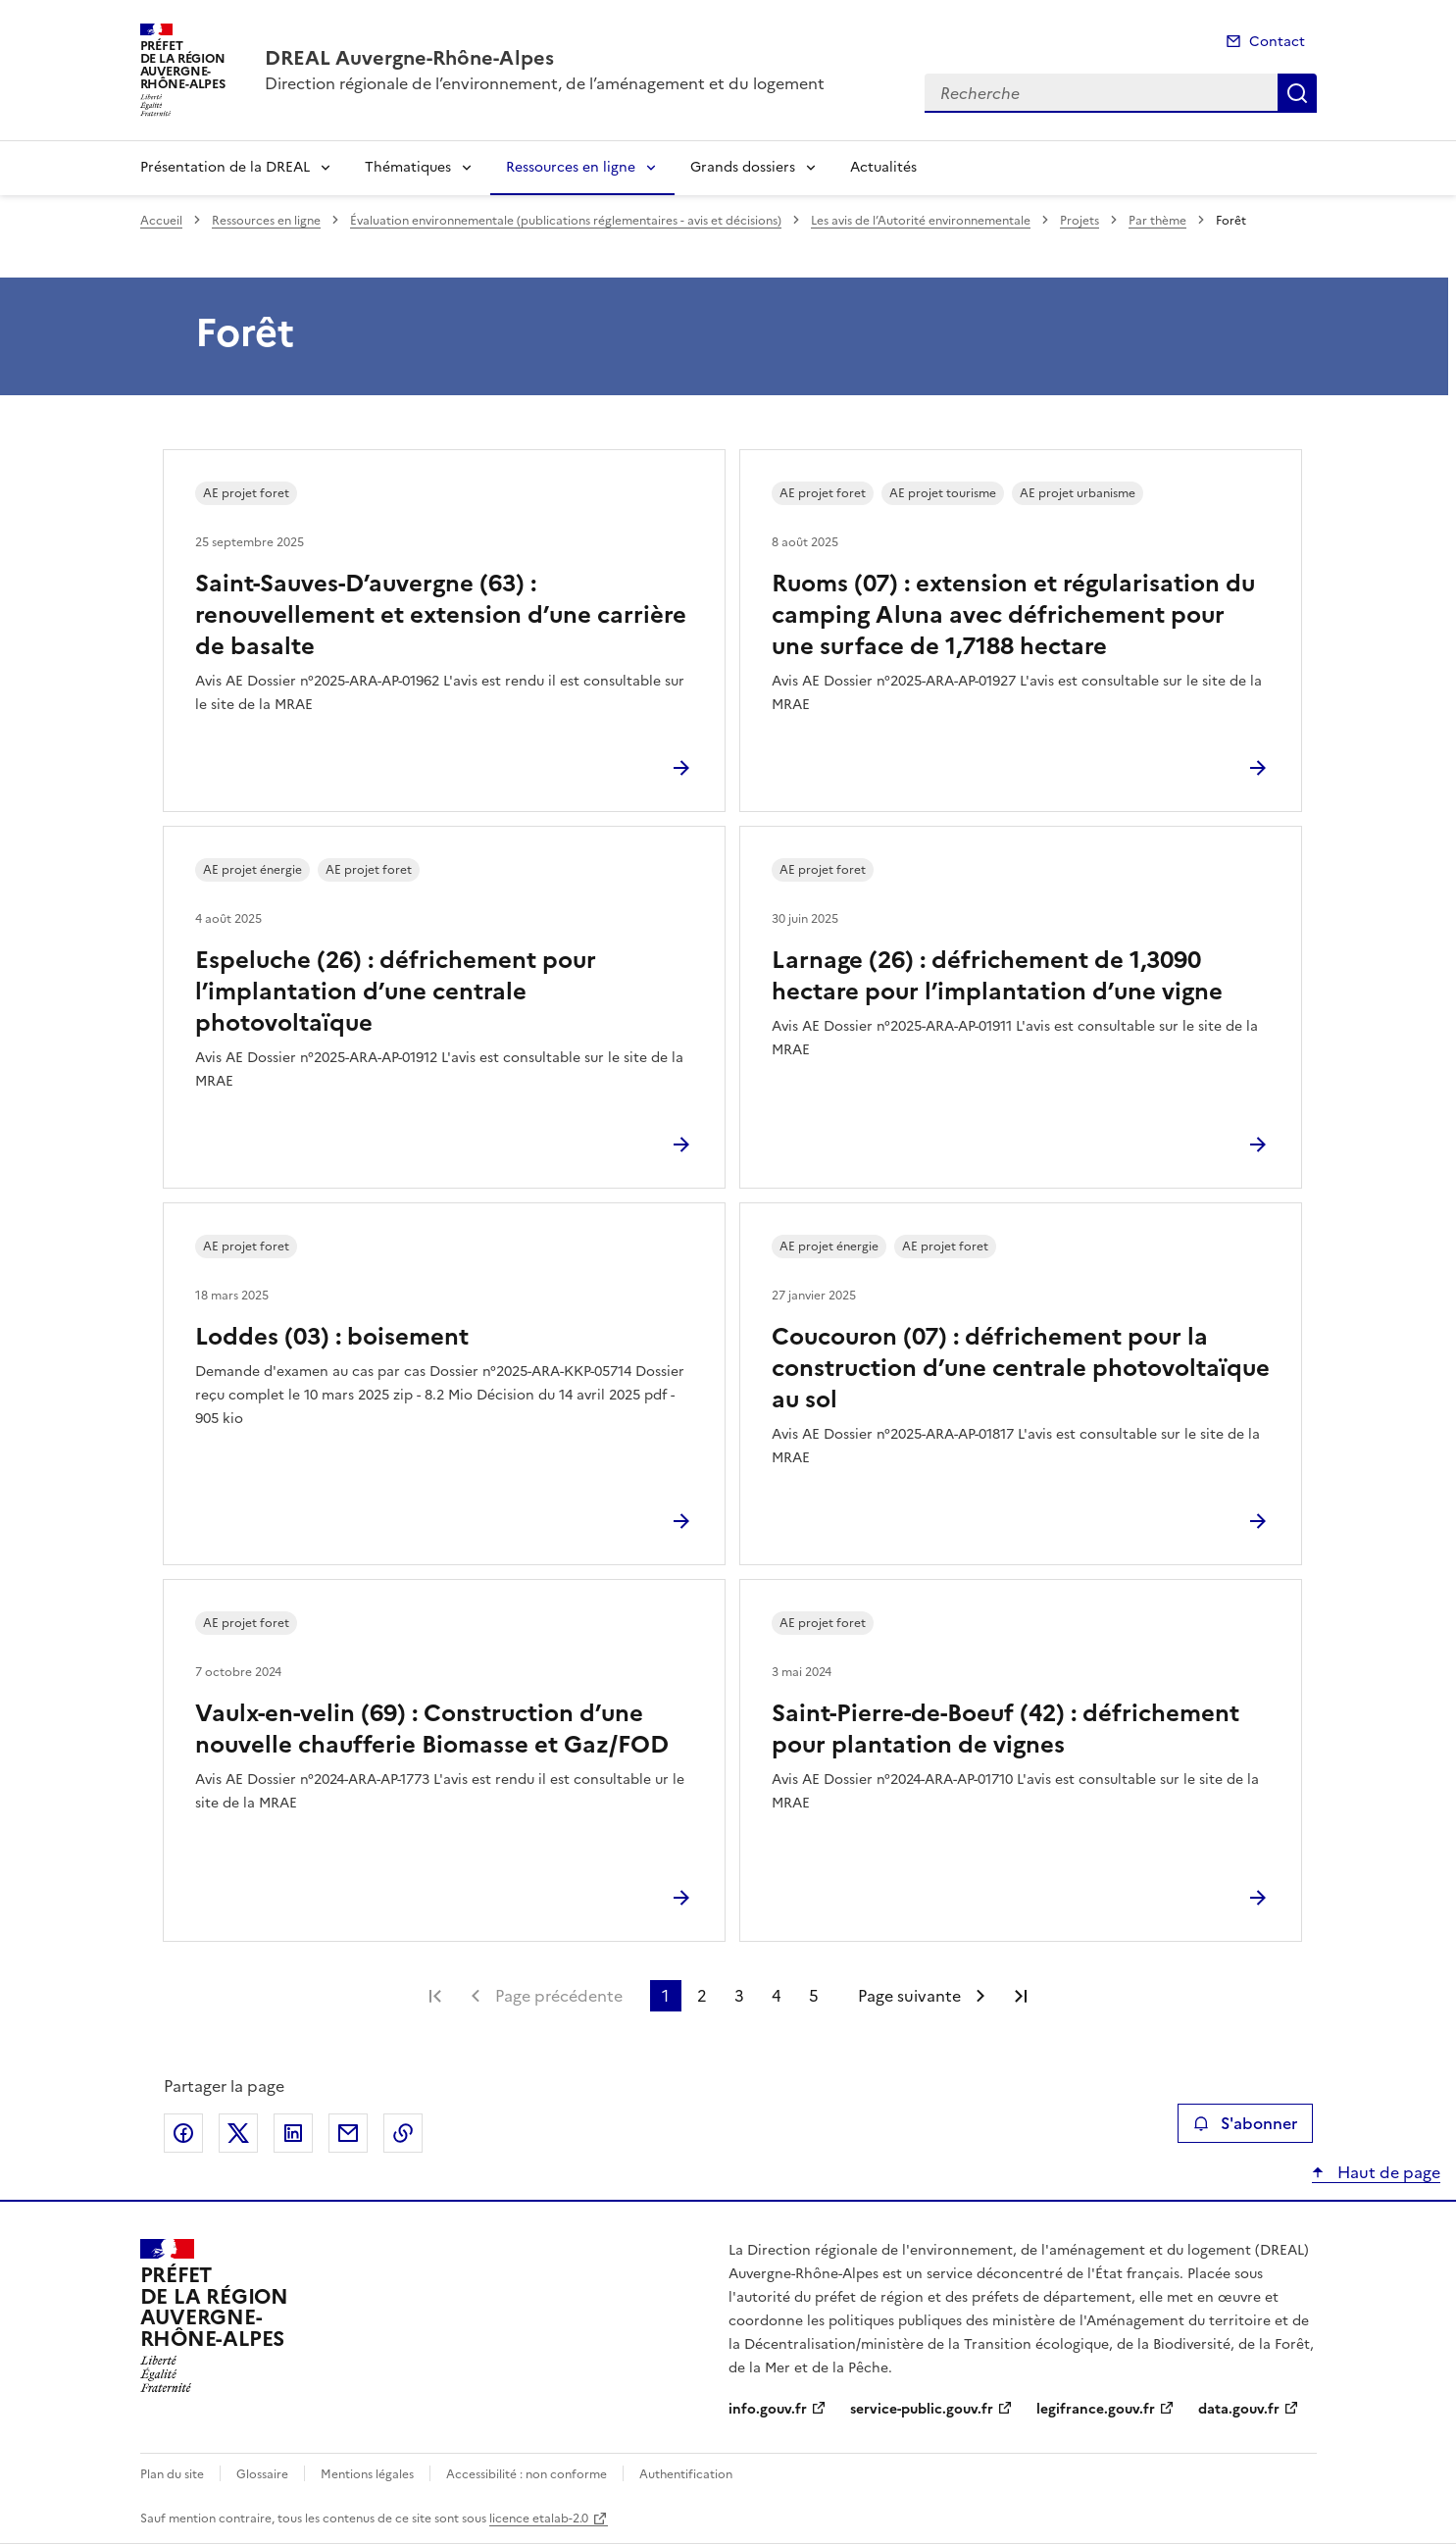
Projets (1079, 220)
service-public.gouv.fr (921, 2409)
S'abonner (1244, 2123)
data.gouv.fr (1239, 2409)
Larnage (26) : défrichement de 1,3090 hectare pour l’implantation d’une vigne (997, 975)
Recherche (1297, 93)
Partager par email (348, 2133)
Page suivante (909, 1996)
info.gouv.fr (767, 2409)
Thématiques (408, 167)
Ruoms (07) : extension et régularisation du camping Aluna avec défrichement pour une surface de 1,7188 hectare (1013, 615)
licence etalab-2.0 (538, 2518)
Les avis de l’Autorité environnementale (920, 220)
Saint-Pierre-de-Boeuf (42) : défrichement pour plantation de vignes (1005, 1729)
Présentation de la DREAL (225, 167)
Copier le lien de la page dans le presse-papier (403, 2133)
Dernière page (1020, 1995)
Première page (435, 1995)
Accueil (161, 220)
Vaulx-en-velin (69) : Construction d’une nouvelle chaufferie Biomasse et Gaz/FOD (432, 1729)
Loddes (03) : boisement (332, 1336)
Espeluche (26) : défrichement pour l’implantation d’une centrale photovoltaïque (395, 991)
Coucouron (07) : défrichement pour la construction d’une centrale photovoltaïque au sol (1021, 1368)
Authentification (685, 2474)
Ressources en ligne (570, 167)
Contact (1277, 41)
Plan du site (172, 2474)
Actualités (883, 167)
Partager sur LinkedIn (293, 2133)
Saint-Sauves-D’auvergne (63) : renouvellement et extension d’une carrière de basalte (440, 615)
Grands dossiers (742, 167)
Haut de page (1386, 2172)
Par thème (1157, 220)
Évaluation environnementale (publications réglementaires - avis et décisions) (565, 220)
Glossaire (262, 2474)
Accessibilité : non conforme (526, 2474)
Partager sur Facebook (183, 2133)
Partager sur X (238, 2133)
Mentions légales (367, 2474)
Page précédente (559, 1996)
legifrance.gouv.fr (1095, 2409)
